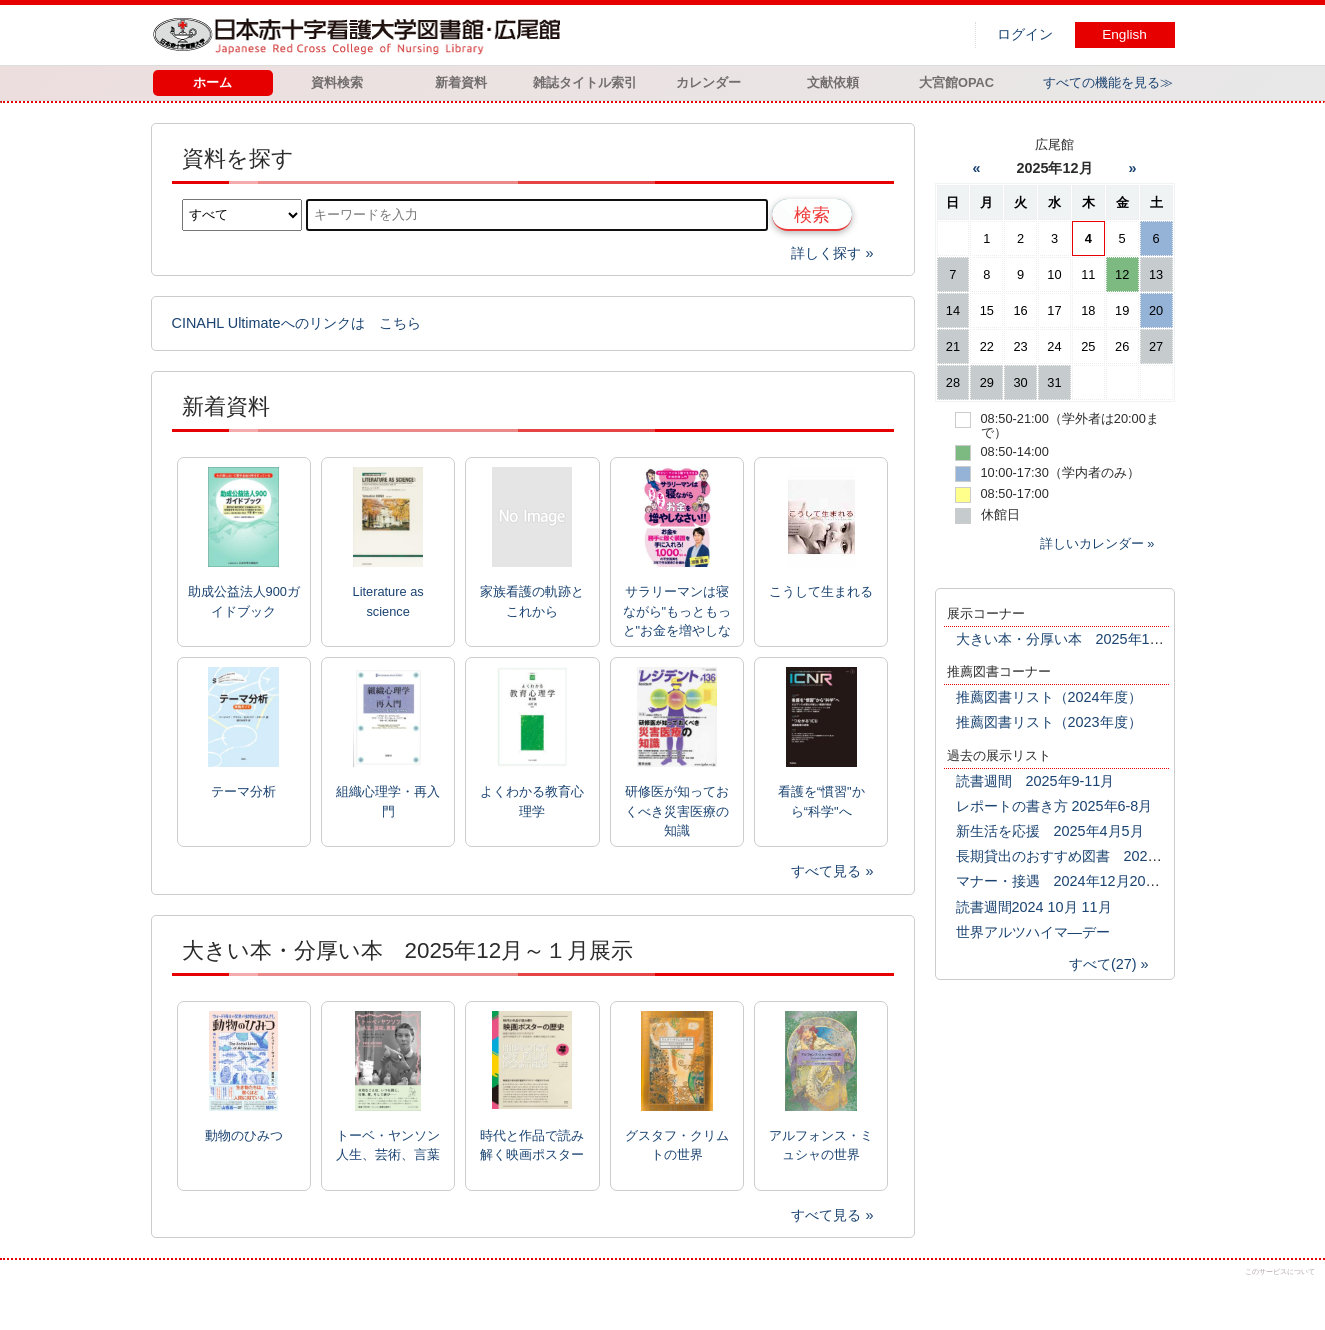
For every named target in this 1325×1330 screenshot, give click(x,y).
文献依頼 (833, 82)
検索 (812, 215)
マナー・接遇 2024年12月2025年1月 (1077, 881)
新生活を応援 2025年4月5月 (1050, 831)
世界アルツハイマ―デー (1033, 932)
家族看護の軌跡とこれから (532, 601)
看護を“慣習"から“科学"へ (821, 801)
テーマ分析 (243, 791)
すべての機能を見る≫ (1108, 82)
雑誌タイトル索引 (585, 82)
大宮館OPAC (956, 82)
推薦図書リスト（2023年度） (1049, 722)
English (1124, 34)
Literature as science (388, 601)
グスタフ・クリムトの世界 (677, 1145)
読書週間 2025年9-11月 (1035, 781)
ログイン (1025, 34)
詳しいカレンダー (1092, 543)
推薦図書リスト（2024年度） (1049, 697)
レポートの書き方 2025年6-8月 (1054, 806)
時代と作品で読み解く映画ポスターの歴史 (532, 1146)
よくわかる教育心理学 (532, 801)
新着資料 (461, 82)
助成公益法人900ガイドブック (244, 601)
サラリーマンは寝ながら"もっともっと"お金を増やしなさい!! (677, 612)
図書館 (361, 35)
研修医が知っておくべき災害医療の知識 (677, 810)
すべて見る (826, 871)
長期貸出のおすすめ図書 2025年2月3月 (1085, 856)
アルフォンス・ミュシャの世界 (821, 1145)
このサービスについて (1280, 1271)
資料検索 (337, 82)
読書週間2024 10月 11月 (1034, 907)
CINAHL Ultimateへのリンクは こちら (296, 323)
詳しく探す (826, 253)
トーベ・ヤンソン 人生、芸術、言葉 (388, 1145)
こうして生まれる (821, 591)
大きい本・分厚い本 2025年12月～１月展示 (1099, 639)
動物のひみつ (244, 1135)
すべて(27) (1103, 964)
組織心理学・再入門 (388, 801)
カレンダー (708, 82)
